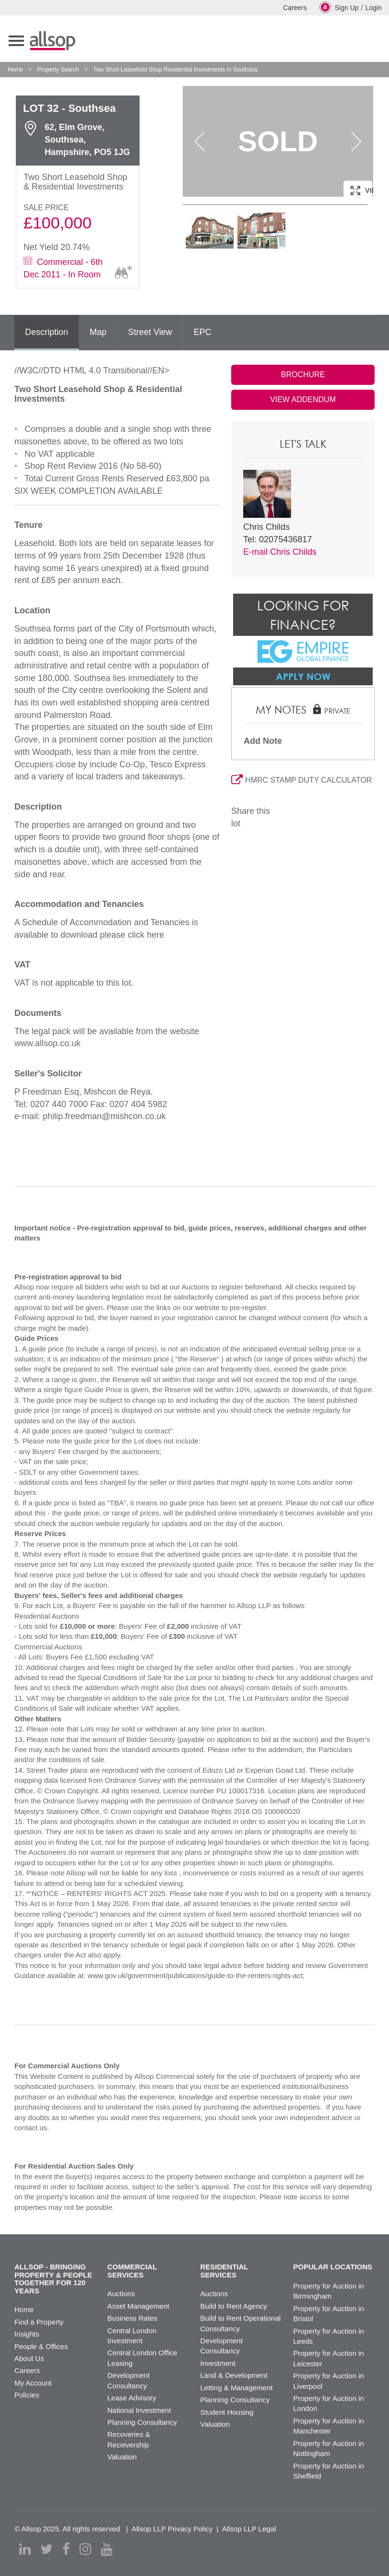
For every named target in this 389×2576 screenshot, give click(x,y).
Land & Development (234, 2375)
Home (15, 69)
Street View (150, 332)
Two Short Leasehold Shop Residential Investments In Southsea (175, 69)
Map (98, 332)
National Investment (139, 2410)
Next (356, 141)
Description (46, 332)
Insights (26, 2334)
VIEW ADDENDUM (303, 399)
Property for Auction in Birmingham (328, 2291)
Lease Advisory (131, 2398)
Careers (295, 8)
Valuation (122, 2457)
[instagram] (85, 2549)
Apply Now (303, 676)
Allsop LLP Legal (249, 2529)
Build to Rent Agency (233, 2306)
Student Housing (227, 2412)
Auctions (121, 2294)
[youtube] (106, 2549)
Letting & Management (236, 2388)
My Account (33, 2383)
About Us (29, 2358)
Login (373, 8)
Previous (199, 141)
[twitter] (46, 2549)
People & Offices (41, 2346)
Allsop (52, 40)
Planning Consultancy (142, 2422)
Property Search (58, 69)
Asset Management (138, 2306)
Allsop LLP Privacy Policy (171, 2529)
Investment (218, 2363)
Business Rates (132, 2318)
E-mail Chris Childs (280, 552)
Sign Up (339, 7)
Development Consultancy (221, 2346)
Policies (26, 2395)
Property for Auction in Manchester (328, 2426)
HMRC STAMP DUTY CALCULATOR (301, 780)
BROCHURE (303, 374)
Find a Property (39, 2322)
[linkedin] (24, 2549)
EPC (203, 332)
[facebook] (66, 2549)
